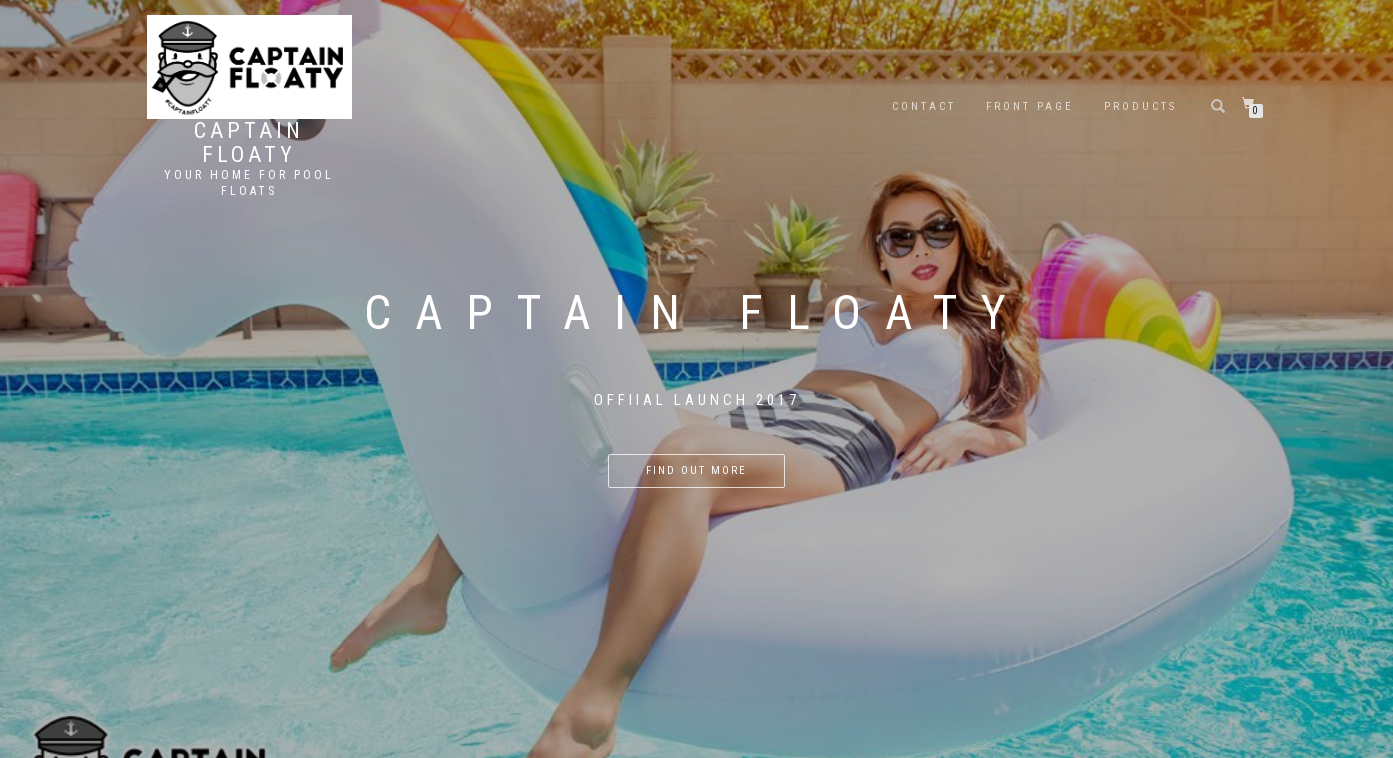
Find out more (696, 470)
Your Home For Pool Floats (249, 183)
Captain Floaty (249, 143)
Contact (924, 106)
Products (1140, 106)
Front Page (1030, 106)
